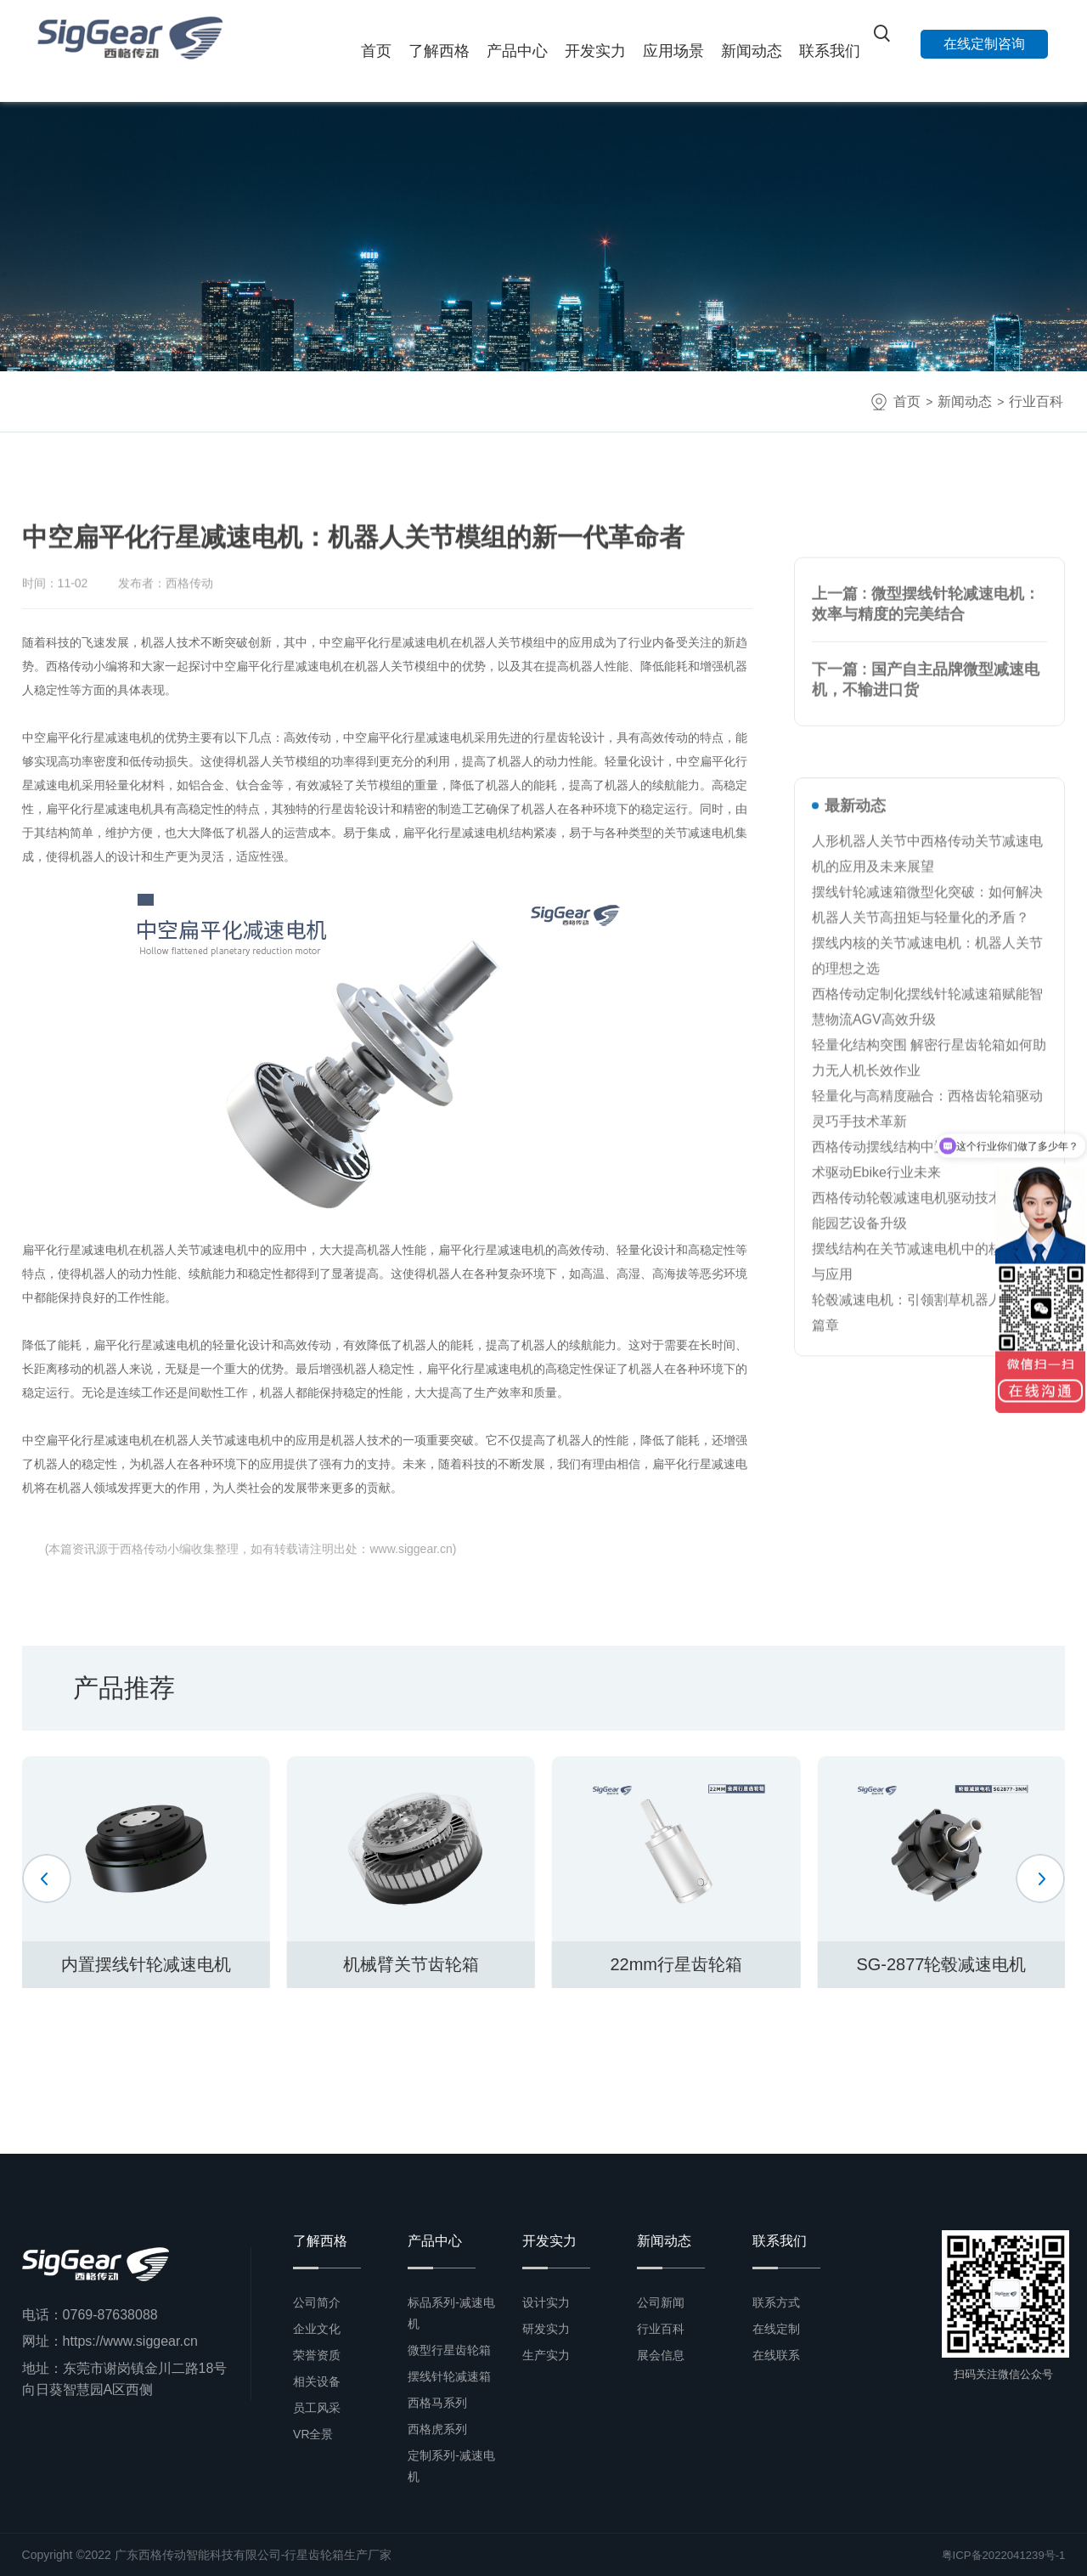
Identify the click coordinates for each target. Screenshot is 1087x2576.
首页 (376, 50)
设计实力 (546, 2302)
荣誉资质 (317, 2355)
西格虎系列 (437, 2429)
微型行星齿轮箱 (449, 2350)
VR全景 (313, 2434)
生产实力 (546, 2355)
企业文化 (317, 2329)
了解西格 (439, 50)
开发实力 (595, 50)
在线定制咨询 (984, 44)
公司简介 (317, 2302)
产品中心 (517, 50)
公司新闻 (660, 2302)
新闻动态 (751, 50)
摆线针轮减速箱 (449, 2376)
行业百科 (1036, 401)
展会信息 (660, 2355)
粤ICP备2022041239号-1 (999, 2555)
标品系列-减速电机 (451, 2313)
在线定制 (776, 2329)
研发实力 (546, 2329)
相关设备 (317, 2381)
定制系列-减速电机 (451, 2466)
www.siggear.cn (410, 1549)
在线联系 (776, 2355)
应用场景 (673, 50)
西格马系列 (437, 2402)
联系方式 (776, 2302)
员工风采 (317, 2408)
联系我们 (829, 50)
